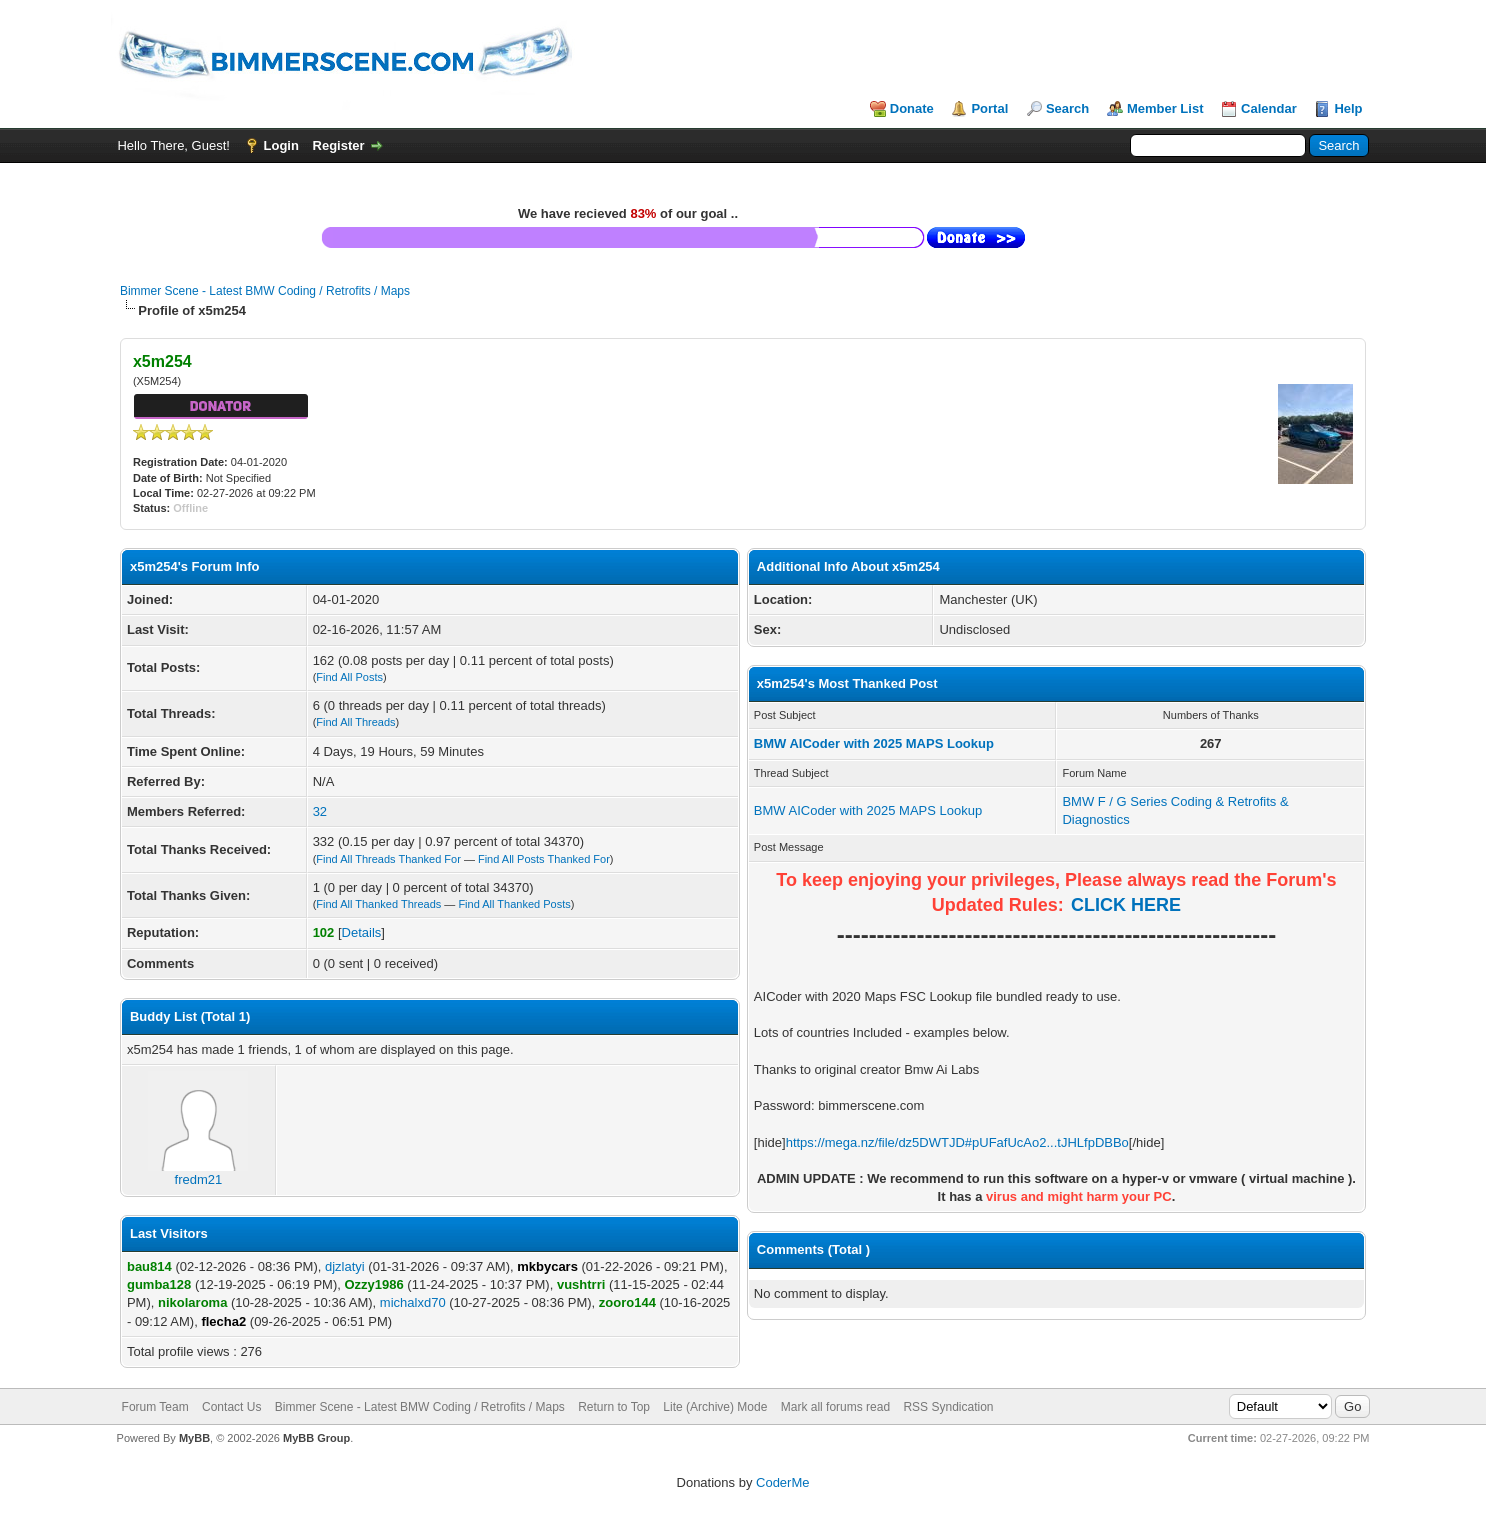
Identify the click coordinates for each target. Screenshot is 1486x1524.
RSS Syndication (948, 1407)
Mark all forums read (835, 1407)
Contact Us (231, 1407)
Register (339, 145)
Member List (1165, 108)
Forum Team (155, 1407)
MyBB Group (316, 1438)
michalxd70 (413, 1302)
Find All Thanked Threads (378, 904)
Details (362, 932)
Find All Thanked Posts (514, 904)
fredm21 (198, 1173)
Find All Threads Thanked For (388, 859)
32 (320, 811)
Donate (912, 108)
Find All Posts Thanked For (544, 859)
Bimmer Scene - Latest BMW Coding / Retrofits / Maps (265, 291)
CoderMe (782, 1482)
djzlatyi (345, 1266)
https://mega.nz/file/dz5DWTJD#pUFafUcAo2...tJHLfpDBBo (957, 1142)
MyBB (194, 1438)
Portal (989, 108)
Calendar (1269, 108)
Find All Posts (349, 677)
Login (281, 145)
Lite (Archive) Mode (715, 1407)
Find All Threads (355, 722)
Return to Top (614, 1407)
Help (1348, 108)
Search (1067, 108)
